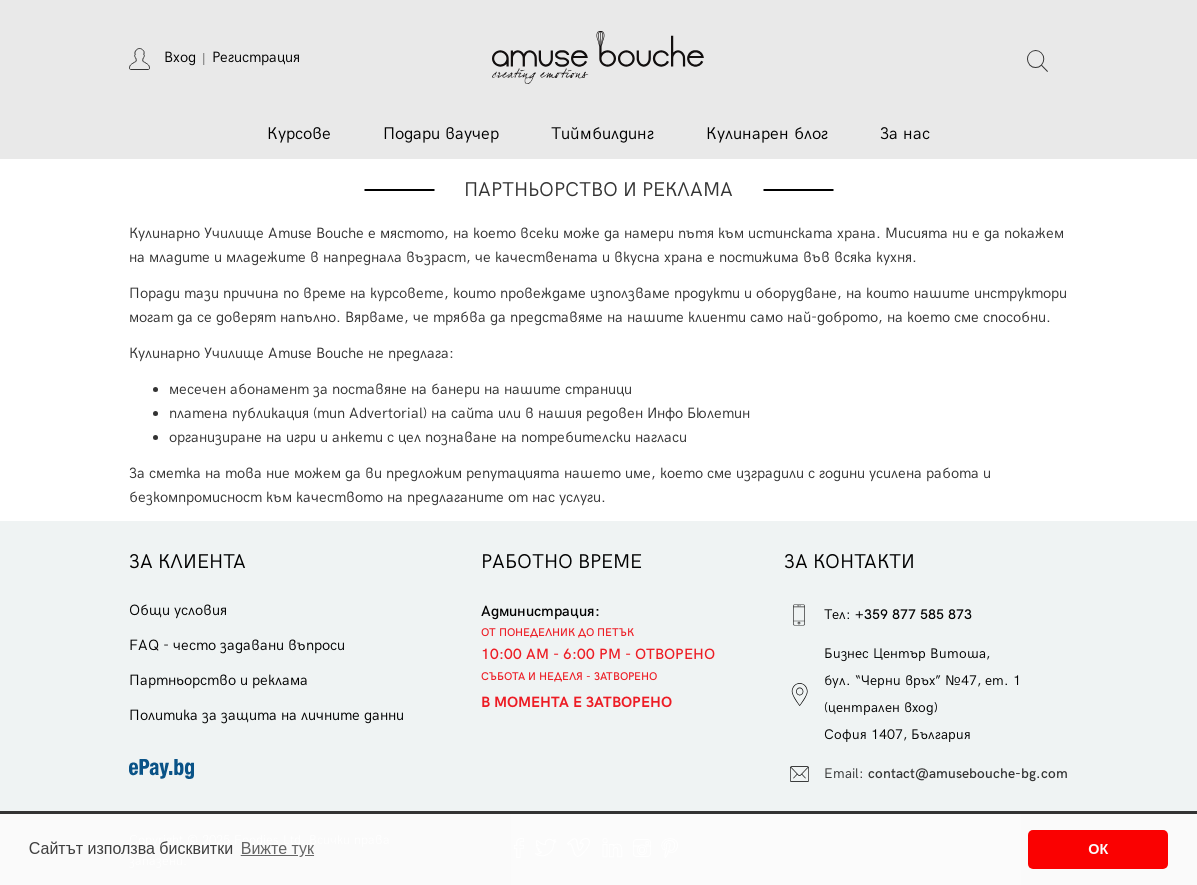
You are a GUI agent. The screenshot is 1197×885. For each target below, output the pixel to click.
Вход (180, 57)
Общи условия (178, 610)
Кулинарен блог (767, 134)
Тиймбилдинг (602, 134)
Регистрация (256, 57)
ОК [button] (1098, 849)
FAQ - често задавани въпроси (237, 645)
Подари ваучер (441, 134)
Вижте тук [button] (277, 848)
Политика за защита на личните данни (266, 715)
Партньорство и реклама (218, 680)
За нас (905, 134)
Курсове (299, 134)
